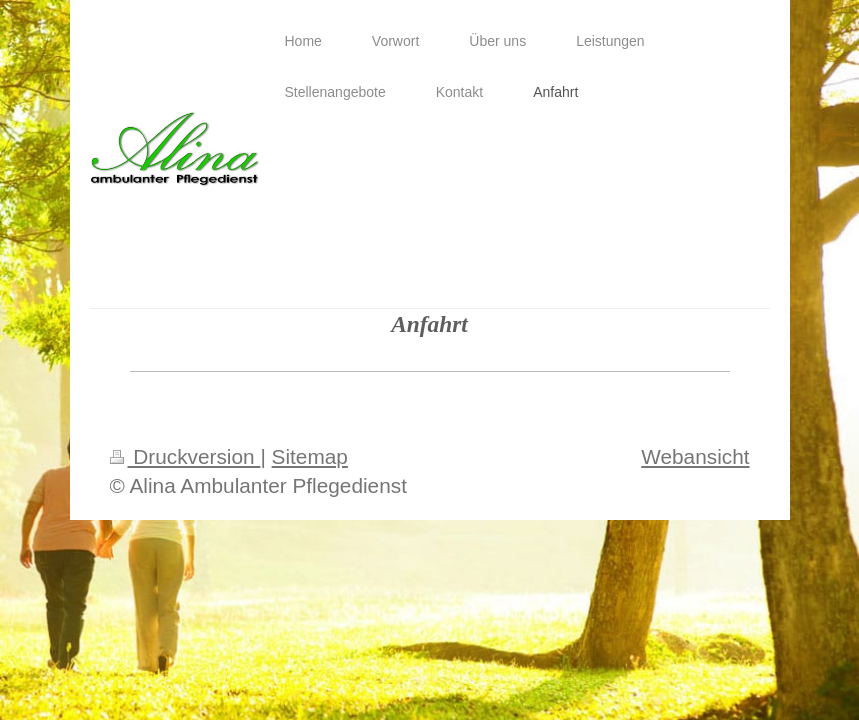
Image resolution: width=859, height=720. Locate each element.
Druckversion (185, 456)
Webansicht (695, 456)
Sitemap (310, 456)
